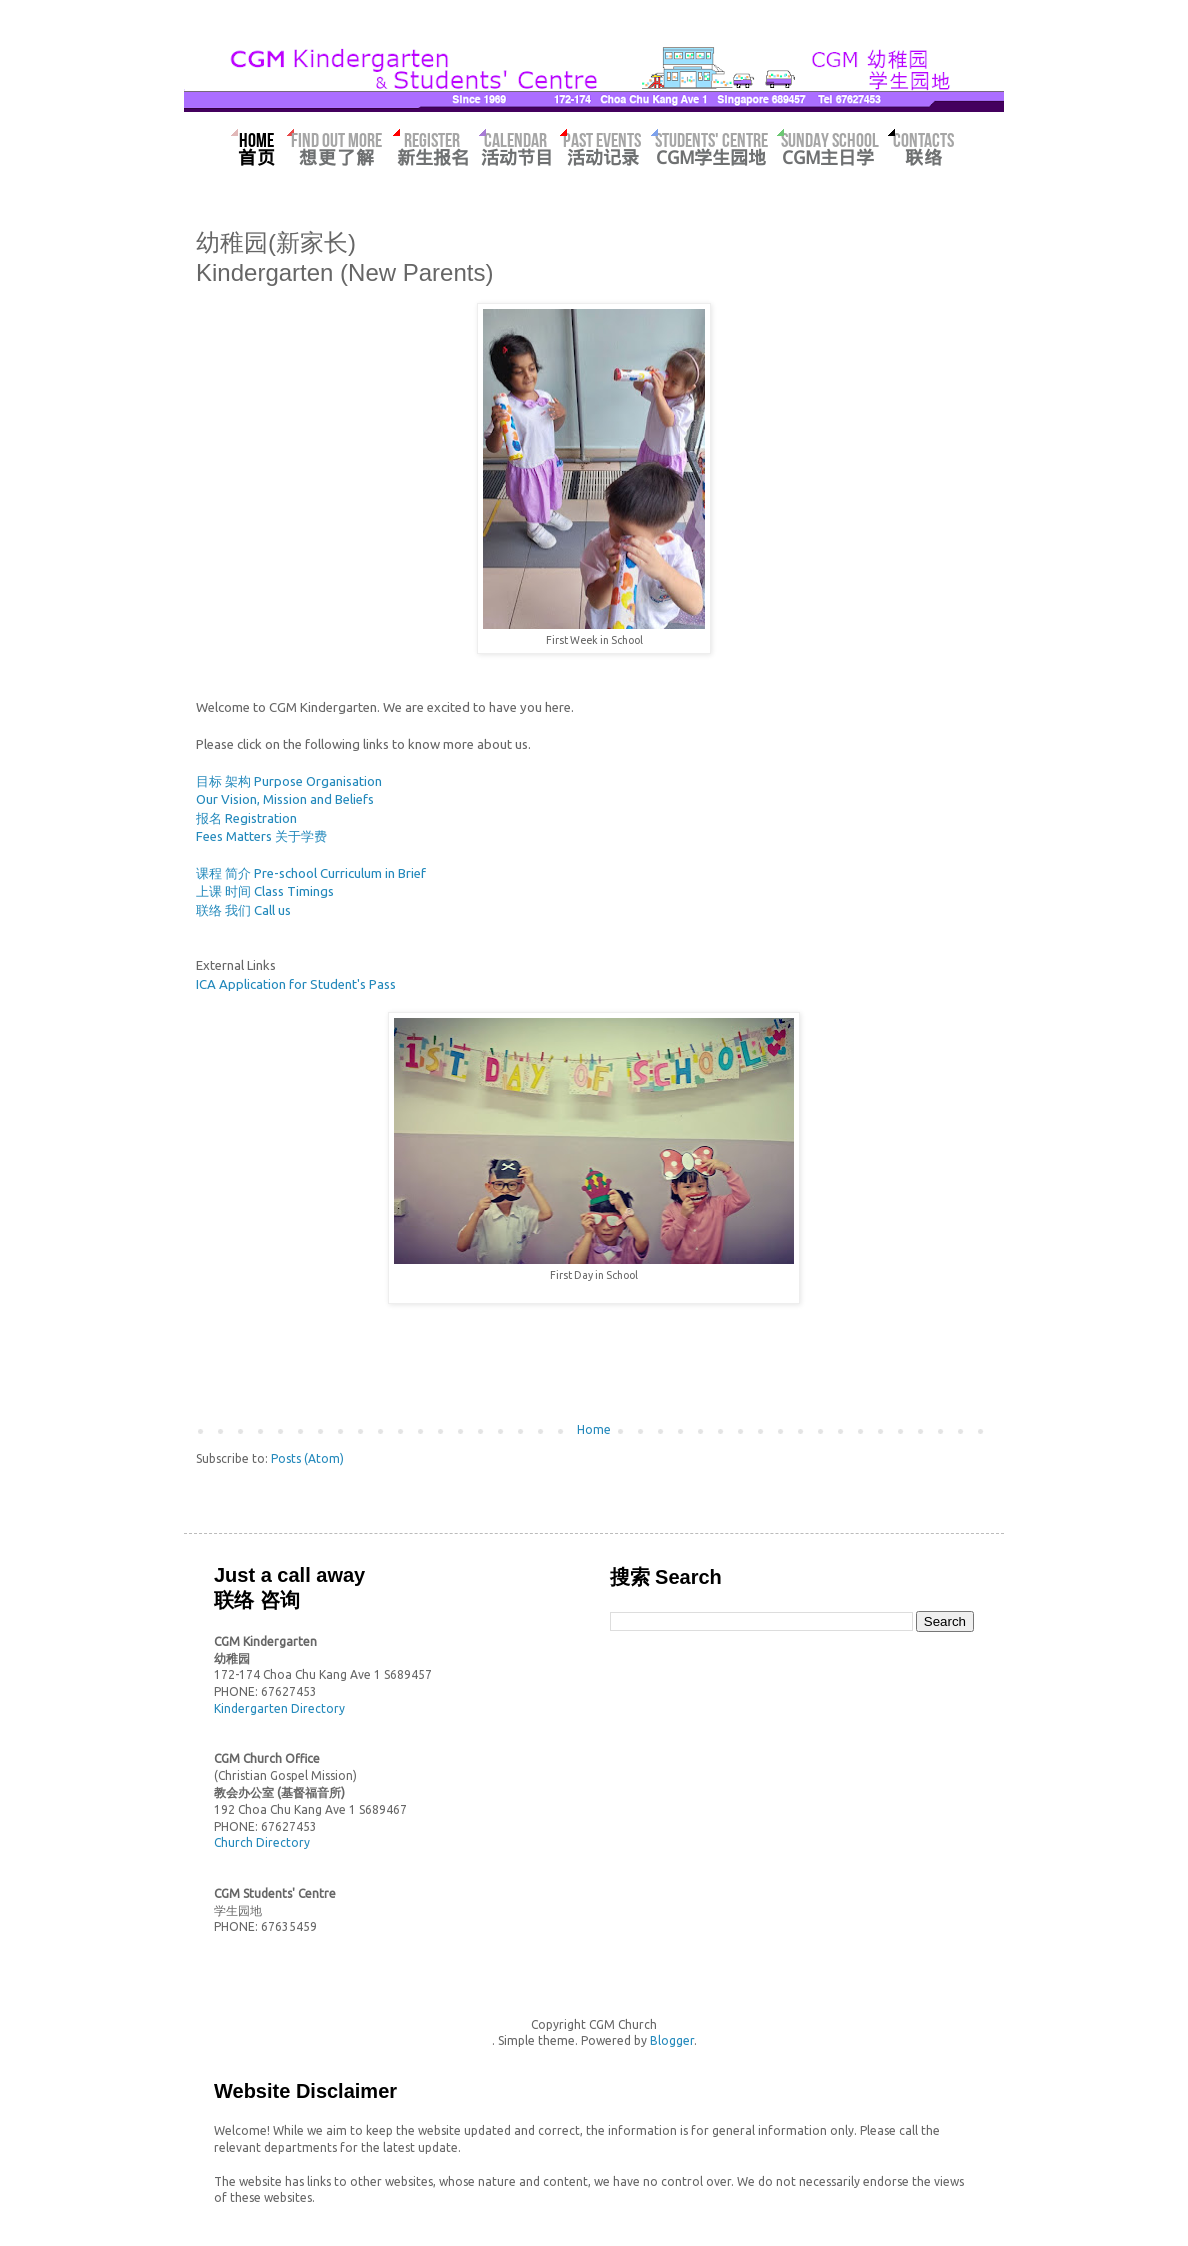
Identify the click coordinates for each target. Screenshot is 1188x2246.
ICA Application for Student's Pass (296, 984)
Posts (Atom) (307, 1458)
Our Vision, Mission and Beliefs (285, 799)
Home (594, 1429)
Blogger (672, 2040)
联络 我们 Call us (243, 910)
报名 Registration (246, 818)
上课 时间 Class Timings (265, 891)
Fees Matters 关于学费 (261, 836)
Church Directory (262, 1842)
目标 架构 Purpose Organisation (289, 781)
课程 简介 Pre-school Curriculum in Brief (311, 873)
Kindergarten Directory (279, 1708)
